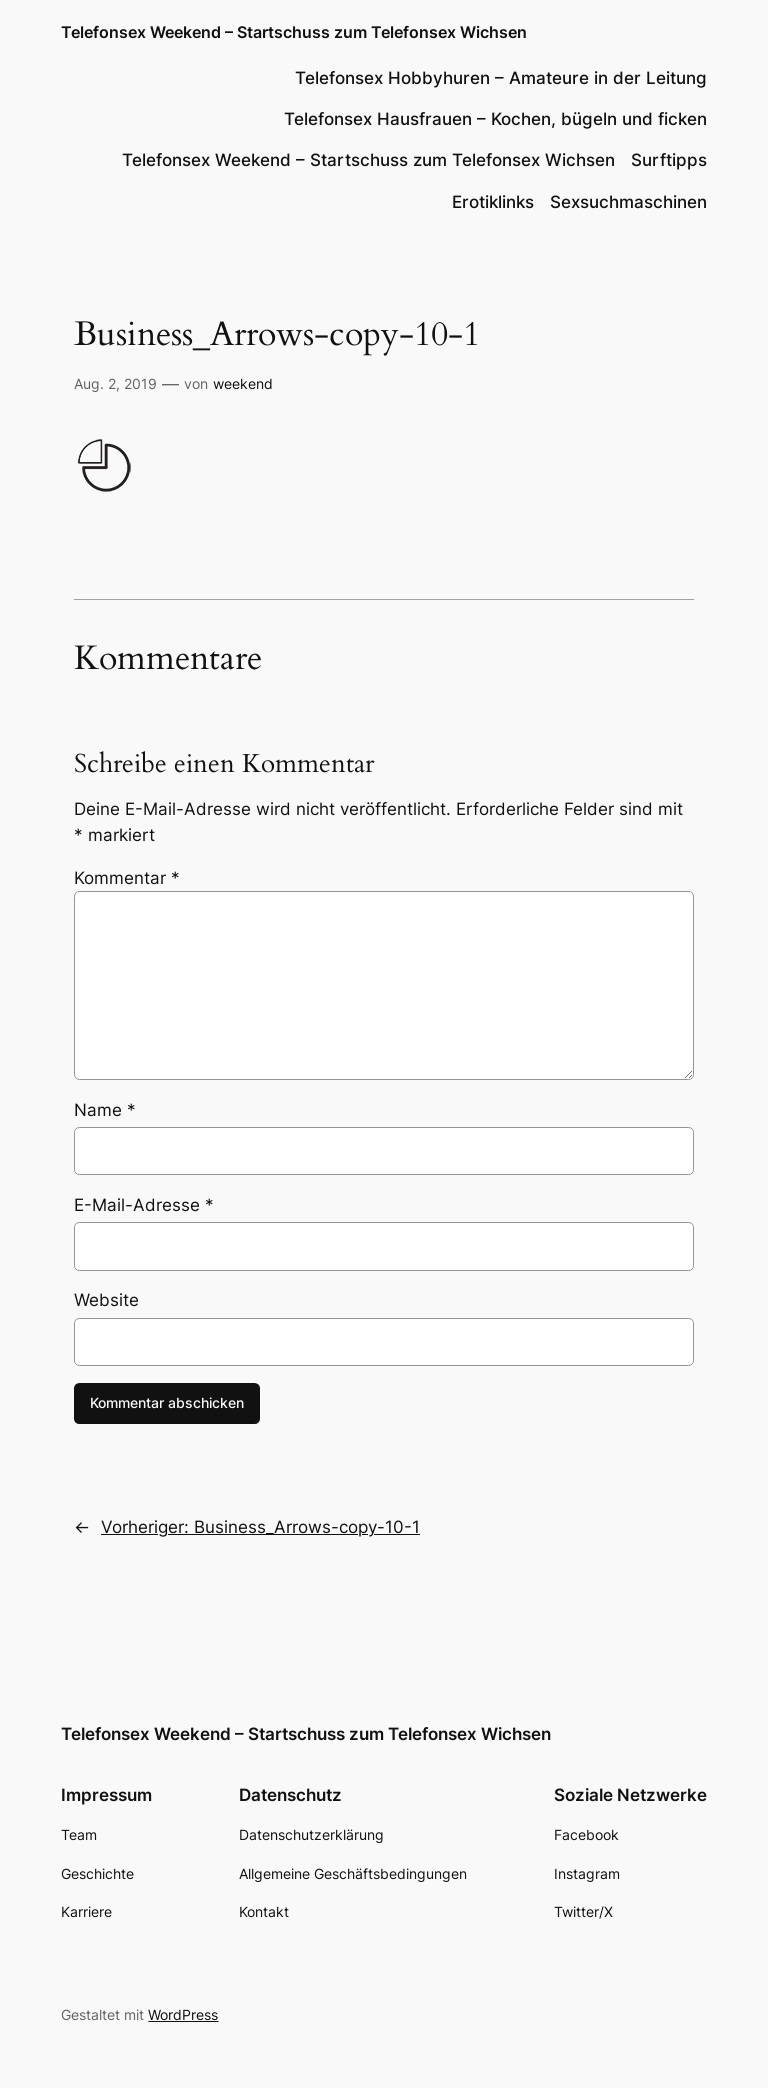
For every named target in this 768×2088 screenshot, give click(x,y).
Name (105, 1110)
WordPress (183, 2014)
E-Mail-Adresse (144, 1205)
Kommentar (127, 878)
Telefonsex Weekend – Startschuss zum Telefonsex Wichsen (294, 32)
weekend (243, 383)
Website (106, 1300)
